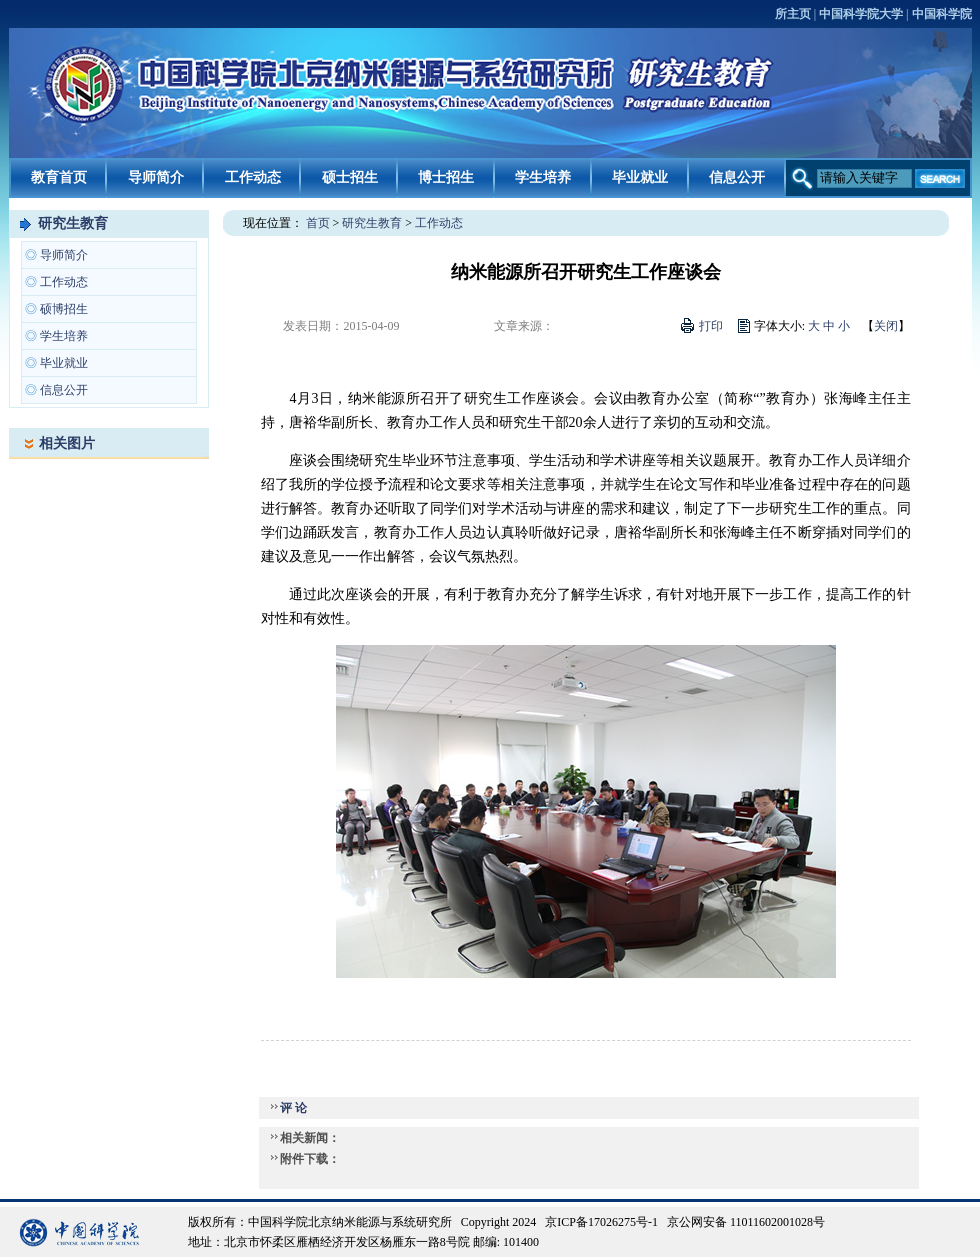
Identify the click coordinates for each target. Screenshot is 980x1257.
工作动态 (253, 177)
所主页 (793, 14)
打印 (711, 326)
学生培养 (543, 177)
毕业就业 (640, 177)
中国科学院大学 (861, 14)
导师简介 (156, 177)
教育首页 (59, 177)
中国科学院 (942, 14)
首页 (318, 223)
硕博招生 (64, 309)
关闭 (886, 326)
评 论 (293, 1108)
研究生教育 (73, 223)
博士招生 (446, 177)
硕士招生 (350, 177)
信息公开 (737, 177)
